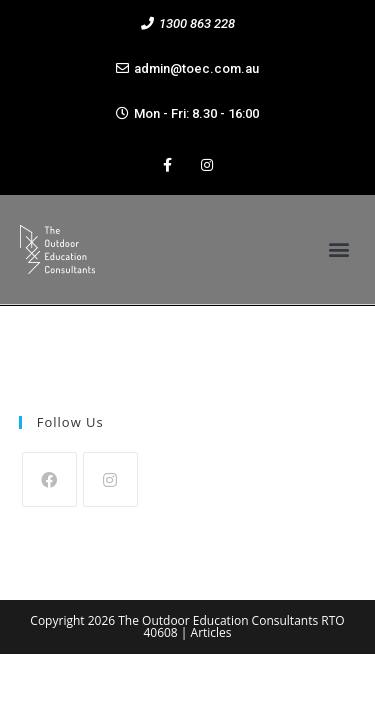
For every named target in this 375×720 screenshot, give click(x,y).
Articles (211, 632)
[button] (188, 23)
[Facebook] (49, 479)
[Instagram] (110, 479)
